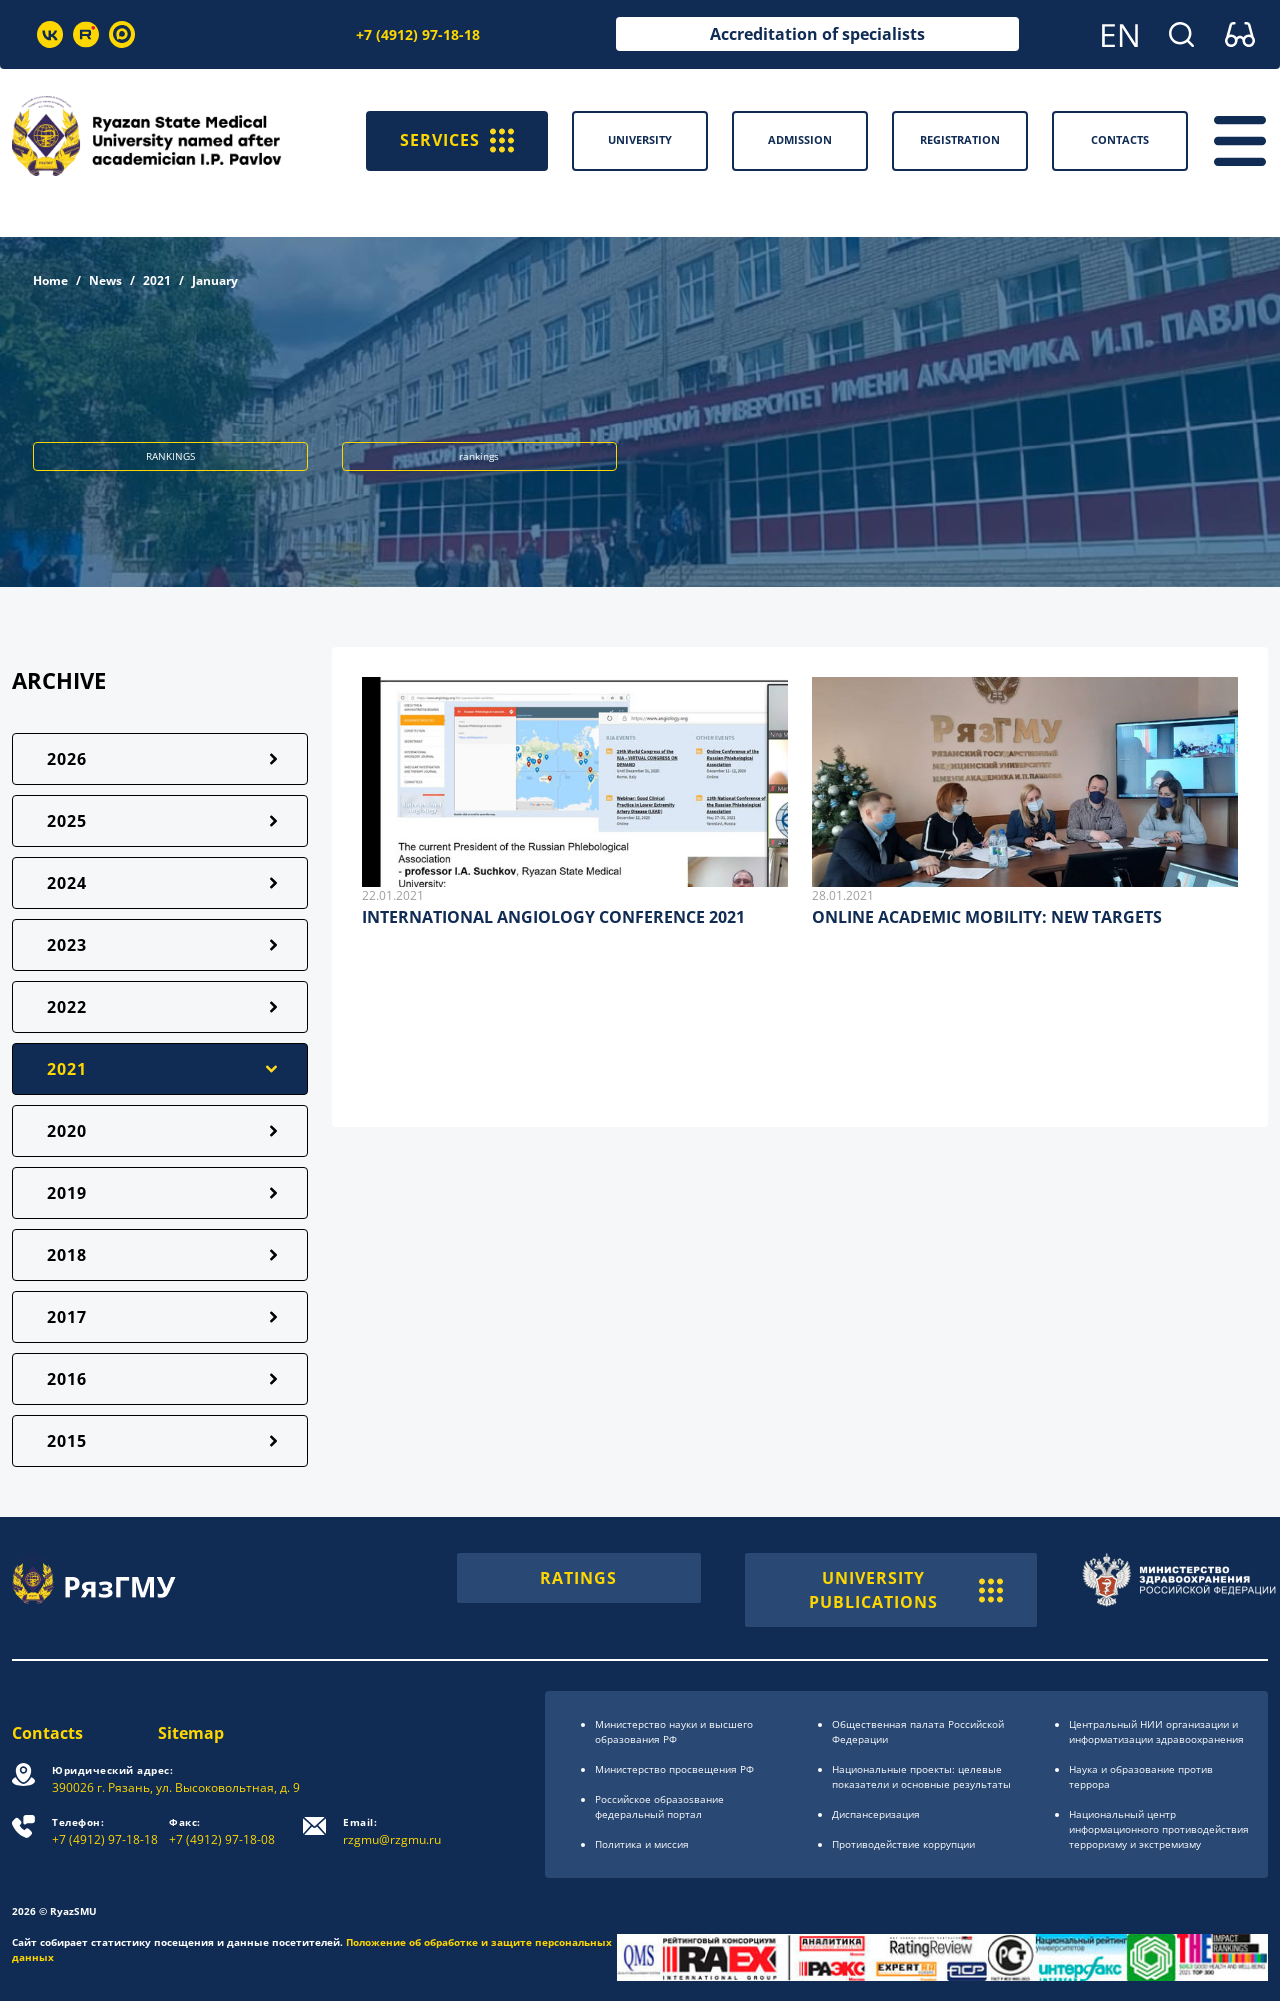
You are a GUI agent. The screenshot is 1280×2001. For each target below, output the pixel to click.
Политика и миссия (642, 1844)
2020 (67, 1131)
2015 (67, 1441)
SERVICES (457, 141)
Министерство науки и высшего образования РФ (674, 1731)
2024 (67, 883)
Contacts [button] (1120, 139)
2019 (67, 1193)
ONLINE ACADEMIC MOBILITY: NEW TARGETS (987, 917)
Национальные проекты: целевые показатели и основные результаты (921, 1776)
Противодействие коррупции (903, 1844)
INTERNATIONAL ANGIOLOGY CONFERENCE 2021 (553, 917)
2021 (157, 280)
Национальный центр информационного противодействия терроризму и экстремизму (1159, 1829)
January (215, 280)
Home (50, 280)
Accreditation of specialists (817, 34)
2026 (67, 759)
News (105, 280)
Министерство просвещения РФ (674, 1769)
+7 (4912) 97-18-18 (418, 34)
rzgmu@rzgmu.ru (392, 1831)
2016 (67, 1379)
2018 (67, 1255)
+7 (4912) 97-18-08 (222, 1831)
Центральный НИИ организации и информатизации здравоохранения (1156, 1731)
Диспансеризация (876, 1814)
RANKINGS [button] (170, 456)
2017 (67, 1317)
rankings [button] (479, 456)
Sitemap (191, 1733)
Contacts (47, 1733)
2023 (67, 945)
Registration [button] (960, 139)
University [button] (640, 139)
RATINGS (578, 1578)
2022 (67, 1007)
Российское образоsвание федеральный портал (659, 1806)
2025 (67, 821)
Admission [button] (800, 139)
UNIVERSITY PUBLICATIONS (906, 1590)
